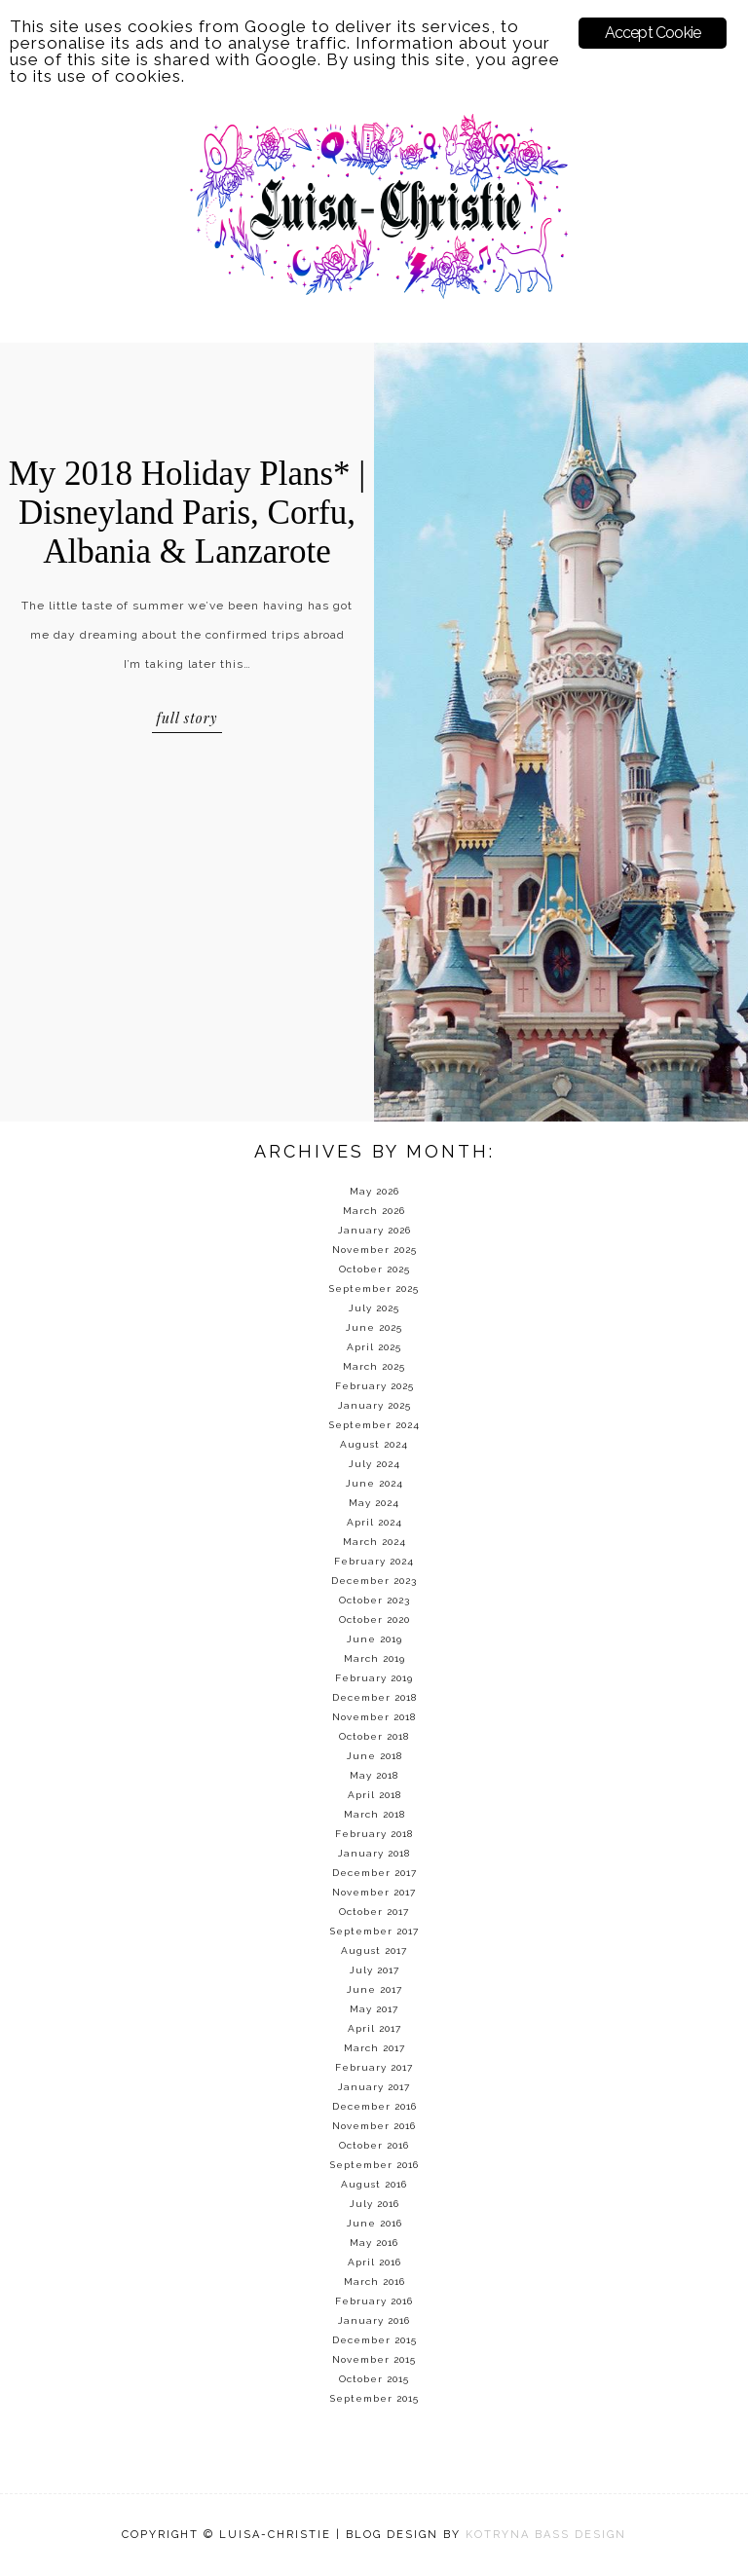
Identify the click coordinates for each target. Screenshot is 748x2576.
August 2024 (374, 1444)
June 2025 (374, 1327)
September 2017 (374, 1931)
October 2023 (374, 1600)
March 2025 (374, 1366)
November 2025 (374, 1249)
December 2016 (374, 2106)
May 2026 (374, 1191)
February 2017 (374, 2067)
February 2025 (374, 1385)
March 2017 (374, 2047)
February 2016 (374, 2301)
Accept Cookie (653, 32)
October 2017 (374, 1911)
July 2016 (374, 2203)
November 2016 (374, 2125)
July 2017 (374, 1970)
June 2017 (374, 1989)
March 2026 (374, 1210)
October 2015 (374, 2379)
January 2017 (374, 2086)
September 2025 (374, 1288)
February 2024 (374, 1561)
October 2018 (374, 1736)
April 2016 (374, 2262)
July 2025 (374, 1308)
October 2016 (374, 2145)
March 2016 (374, 2281)
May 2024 (374, 1502)
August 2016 (374, 2184)
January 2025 (374, 1405)
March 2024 (374, 1541)
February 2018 (374, 1833)
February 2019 (374, 1678)
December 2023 (374, 1580)
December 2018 (374, 1697)
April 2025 (374, 1347)
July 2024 (374, 1463)
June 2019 (374, 1639)
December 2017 (374, 1872)
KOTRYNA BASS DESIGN (546, 2534)
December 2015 (374, 2340)
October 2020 (374, 1619)
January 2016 (374, 2320)
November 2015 (374, 2359)
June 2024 (374, 1483)
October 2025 (374, 1269)
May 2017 (374, 2009)
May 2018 (374, 1775)
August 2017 (374, 1950)
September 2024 (374, 1424)
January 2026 (374, 1230)
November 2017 (374, 1892)
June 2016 (374, 2223)
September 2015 (374, 2398)
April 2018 (374, 1794)
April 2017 (374, 2028)
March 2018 (374, 1814)
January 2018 (374, 1853)
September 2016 (374, 2164)
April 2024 (374, 1522)
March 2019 (374, 1658)
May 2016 (374, 2242)
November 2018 (374, 1716)
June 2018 (374, 1755)
